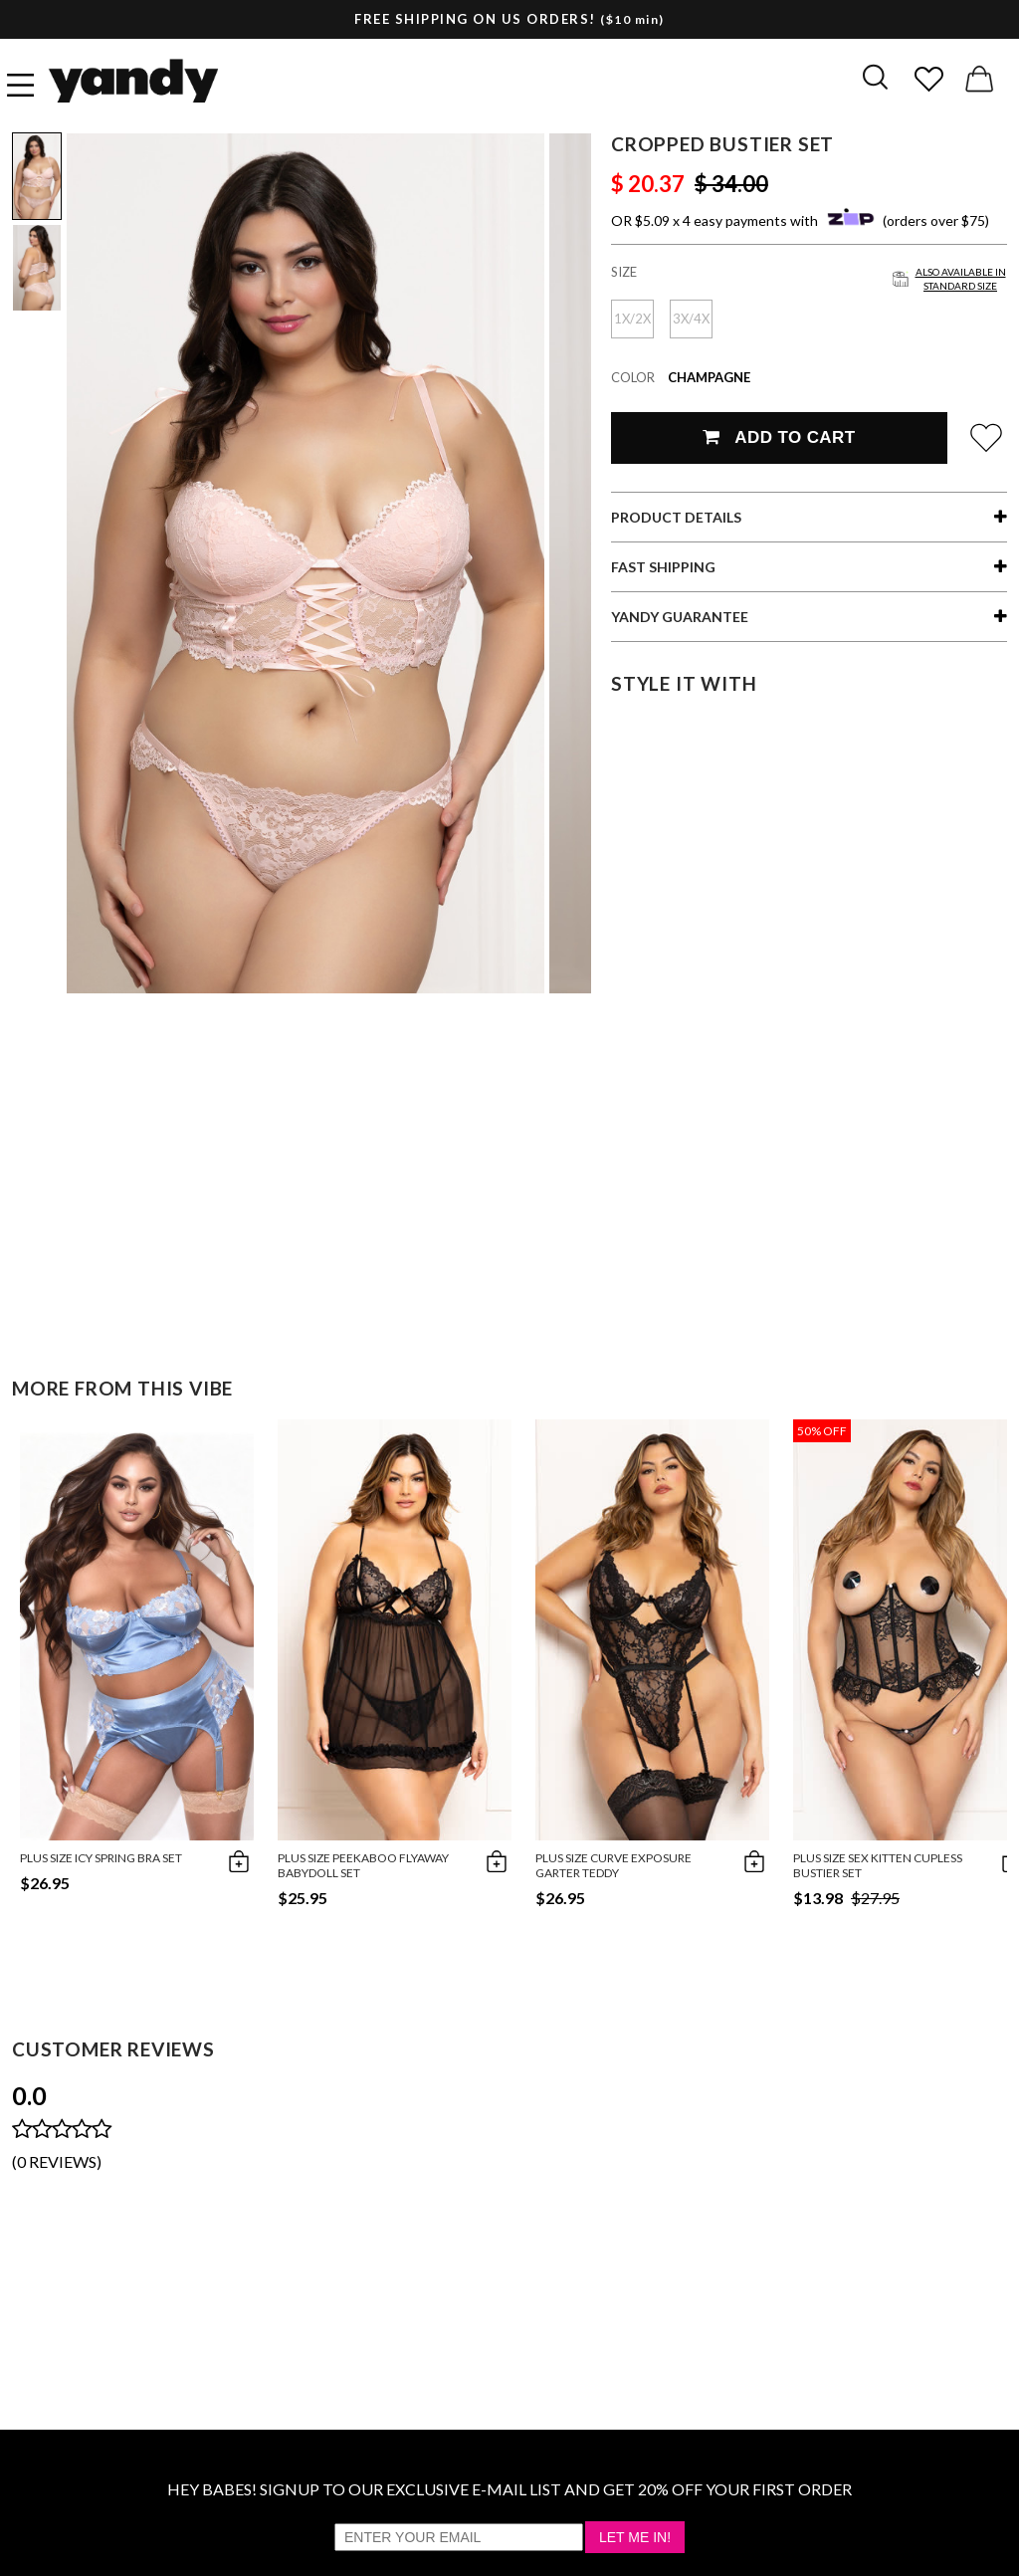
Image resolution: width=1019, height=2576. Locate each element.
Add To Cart (779, 437)
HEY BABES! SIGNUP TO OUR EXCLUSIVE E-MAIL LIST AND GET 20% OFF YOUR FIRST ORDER (509, 2488)
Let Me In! (635, 2537)
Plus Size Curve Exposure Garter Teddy (613, 1865)
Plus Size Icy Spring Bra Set (101, 1857)
